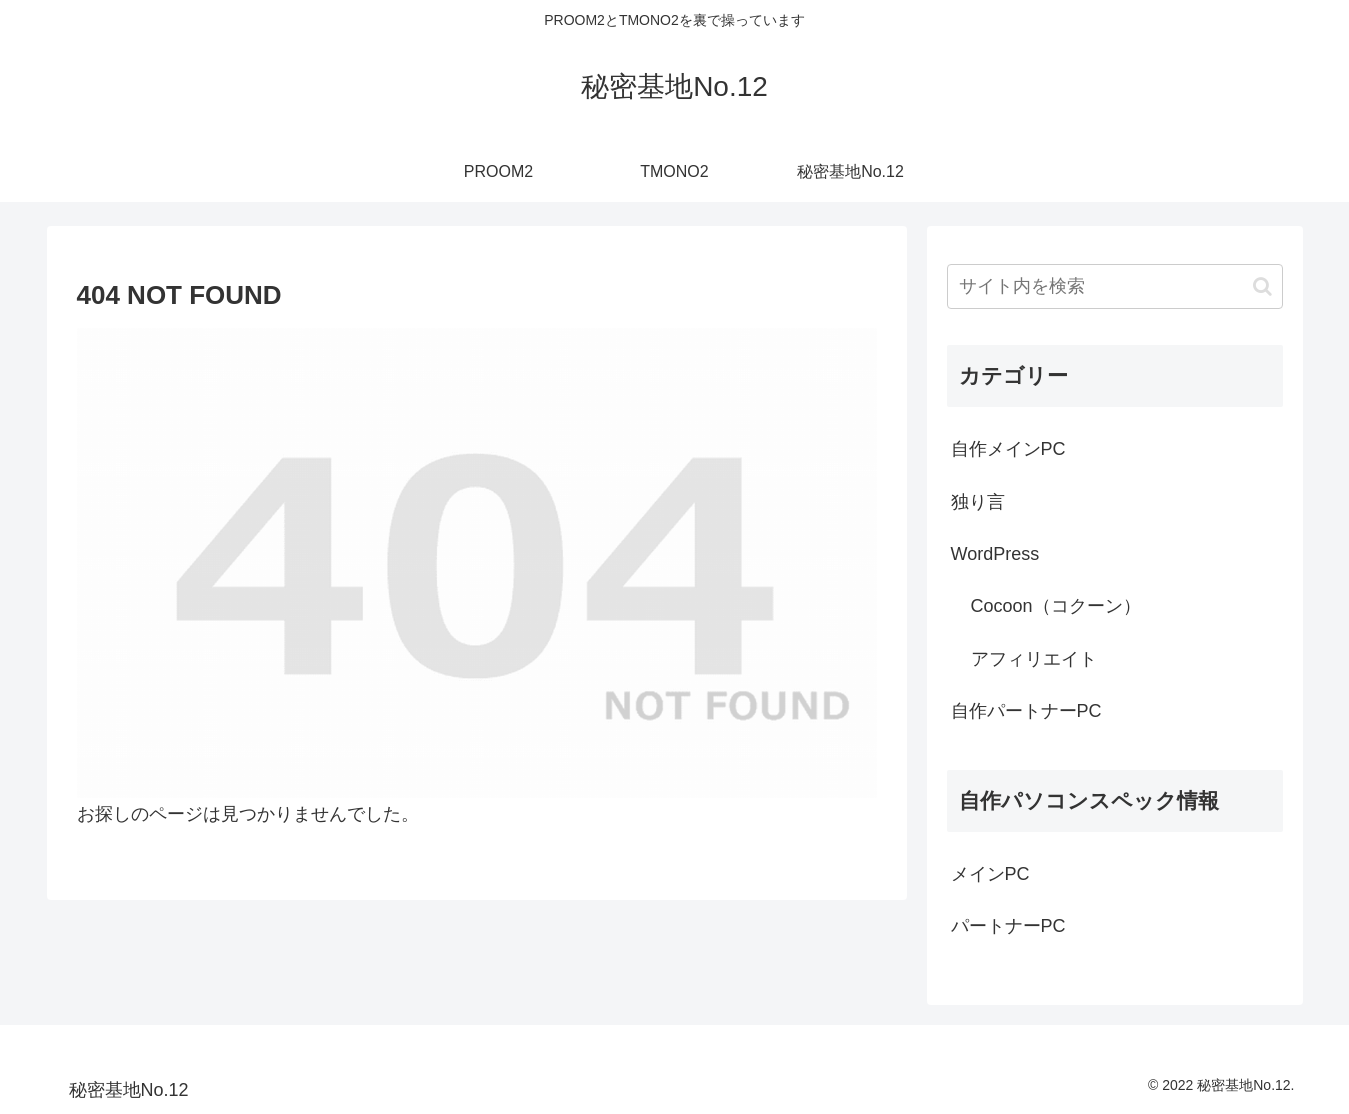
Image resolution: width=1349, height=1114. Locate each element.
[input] (1115, 286)
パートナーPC (1008, 926)
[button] (1262, 286)
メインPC (990, 874)
